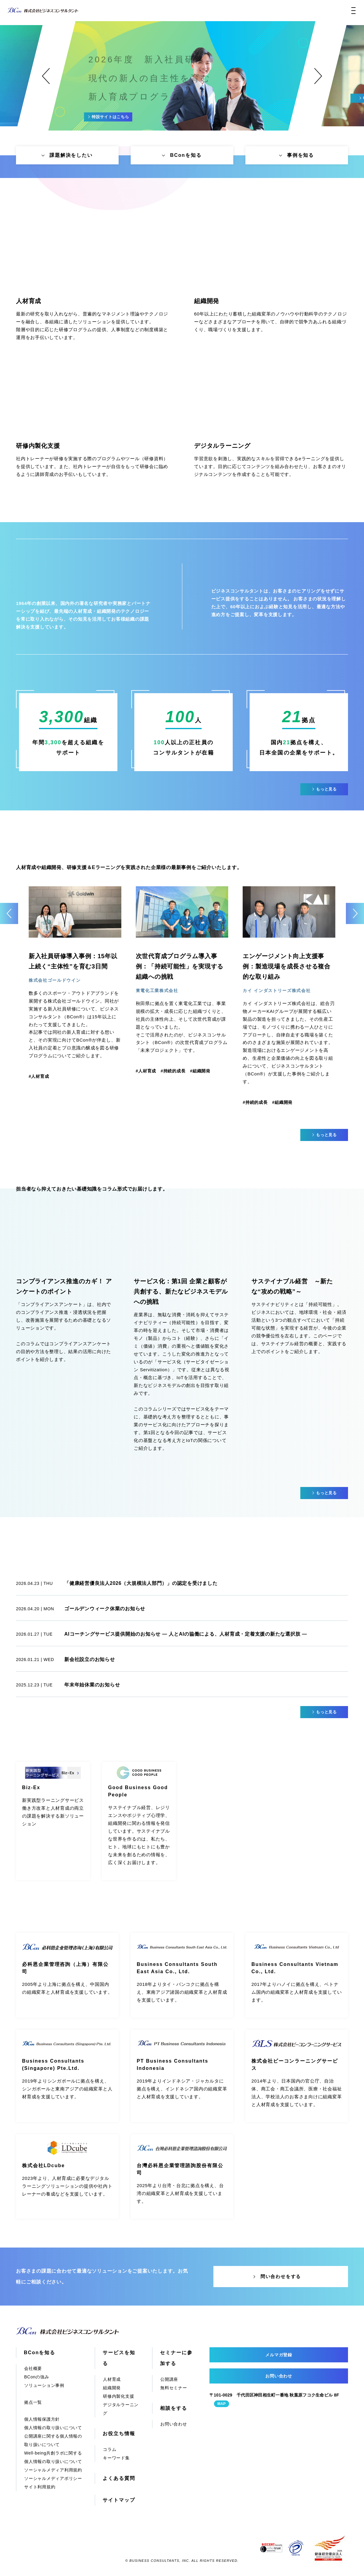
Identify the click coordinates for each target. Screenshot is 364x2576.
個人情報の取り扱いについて (53, 2427)
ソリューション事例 (44, 2385)
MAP (221, 2404)
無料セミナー (173, 2387)
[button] (46, 76)
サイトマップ (119, 2500)
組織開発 (112, 2387)
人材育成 (112, 2379)
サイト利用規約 (39, 2486)
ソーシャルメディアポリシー (53, 2478)
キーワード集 (116, 2457)
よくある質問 (119, 2478)
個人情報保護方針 (42, 2419)
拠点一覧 (33, 2402)
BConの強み (36, 2376)
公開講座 (169, 2379)
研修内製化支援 (118, 2396)
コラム (109, 2449)
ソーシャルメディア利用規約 (53, 2470)
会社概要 (33, 2368)
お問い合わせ (173, 2424)
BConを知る (39, 2352)
